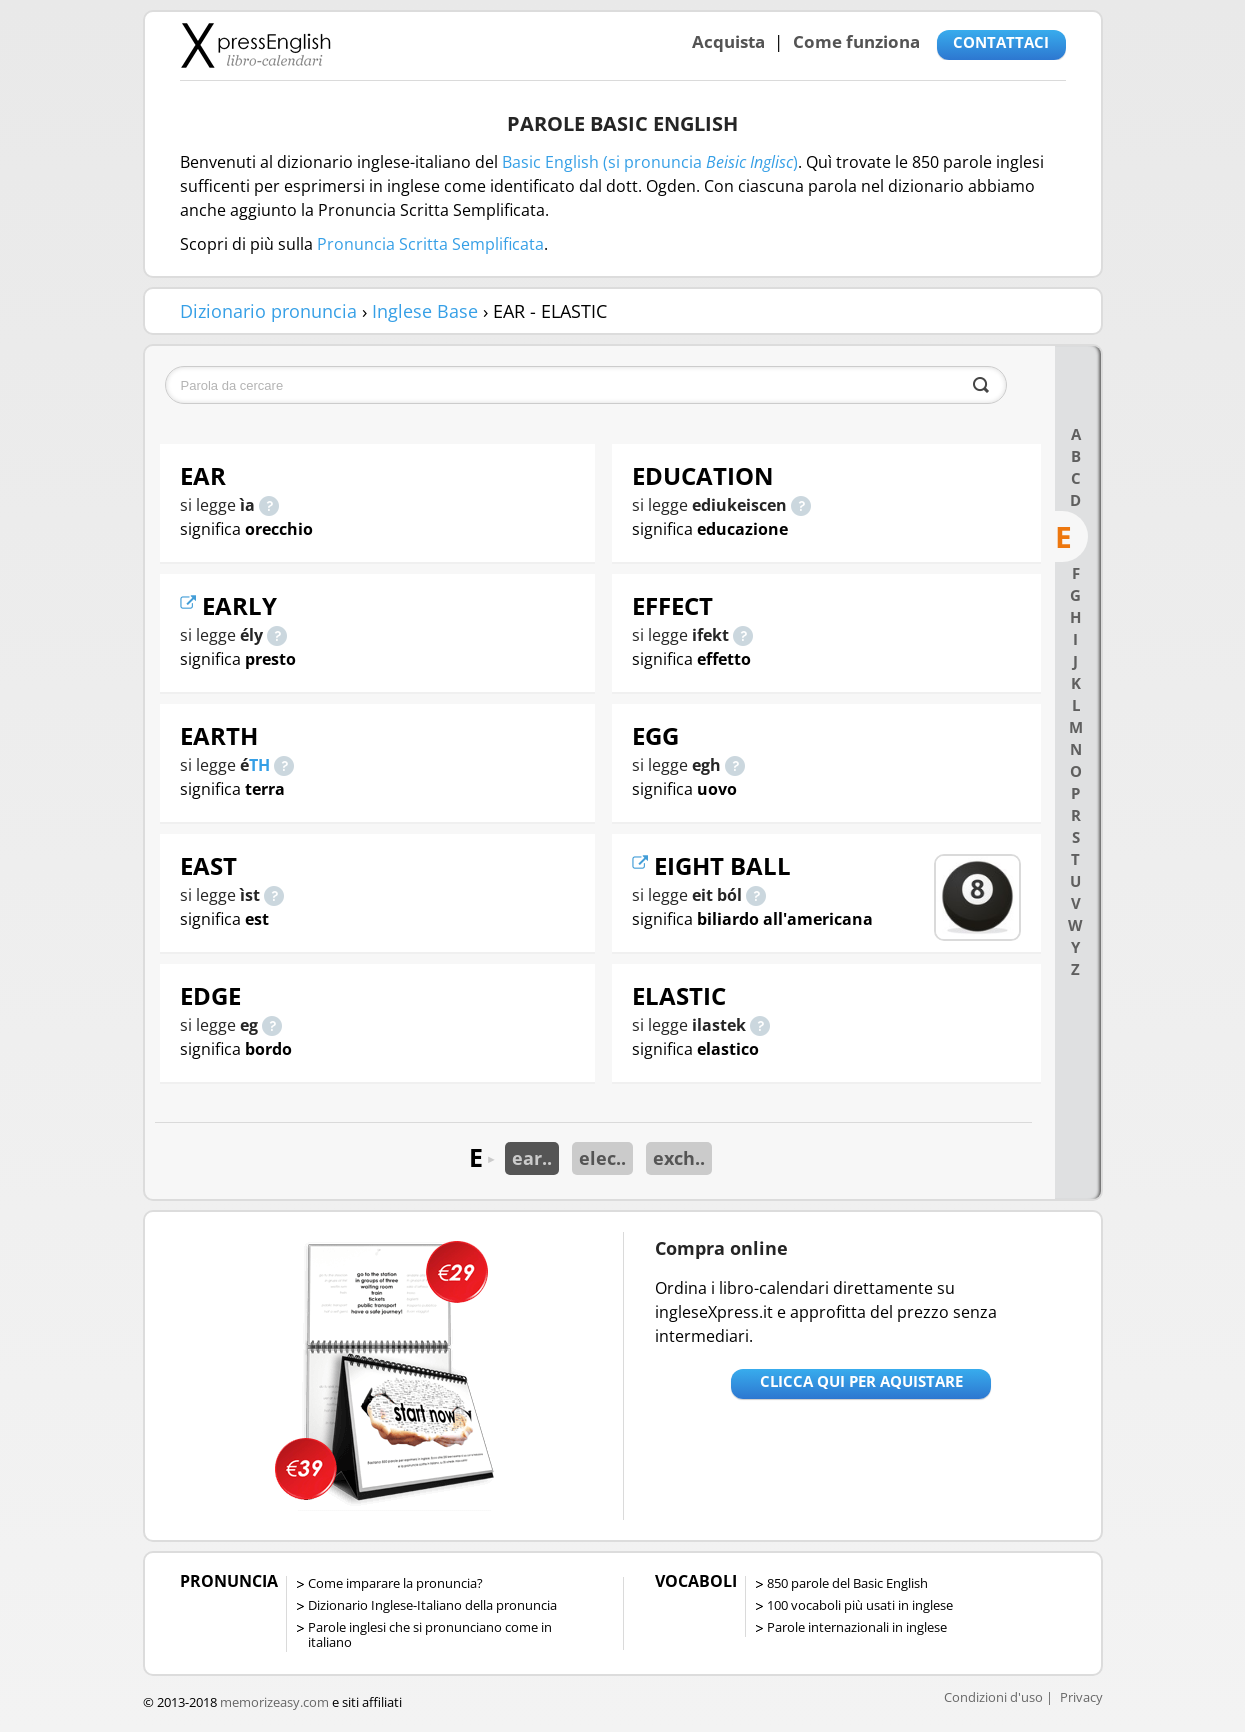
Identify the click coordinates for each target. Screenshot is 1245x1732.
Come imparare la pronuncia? (395, 1583)
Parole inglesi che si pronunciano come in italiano (430, 1634)
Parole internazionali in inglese (857, 1627)
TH (259, 765)
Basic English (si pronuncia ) (650, 162)
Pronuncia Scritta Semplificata (430, 244)
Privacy (1081, 1697)
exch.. (679, 1158)
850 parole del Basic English (847, 1583)
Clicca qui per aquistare (861, 1381)
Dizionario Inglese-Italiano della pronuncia (432, 1605)
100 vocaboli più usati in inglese (860, 1605)
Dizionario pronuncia (268, 311)
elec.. (602, 1158)
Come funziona (856, 41)
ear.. (532, 1158)
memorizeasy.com (274, 1702)
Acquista (728, 41)
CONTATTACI (1001, 42)
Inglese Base (425, 311)
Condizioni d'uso (993, 1697)
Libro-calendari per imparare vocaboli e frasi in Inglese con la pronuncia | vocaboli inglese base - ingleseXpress (255, 45)
